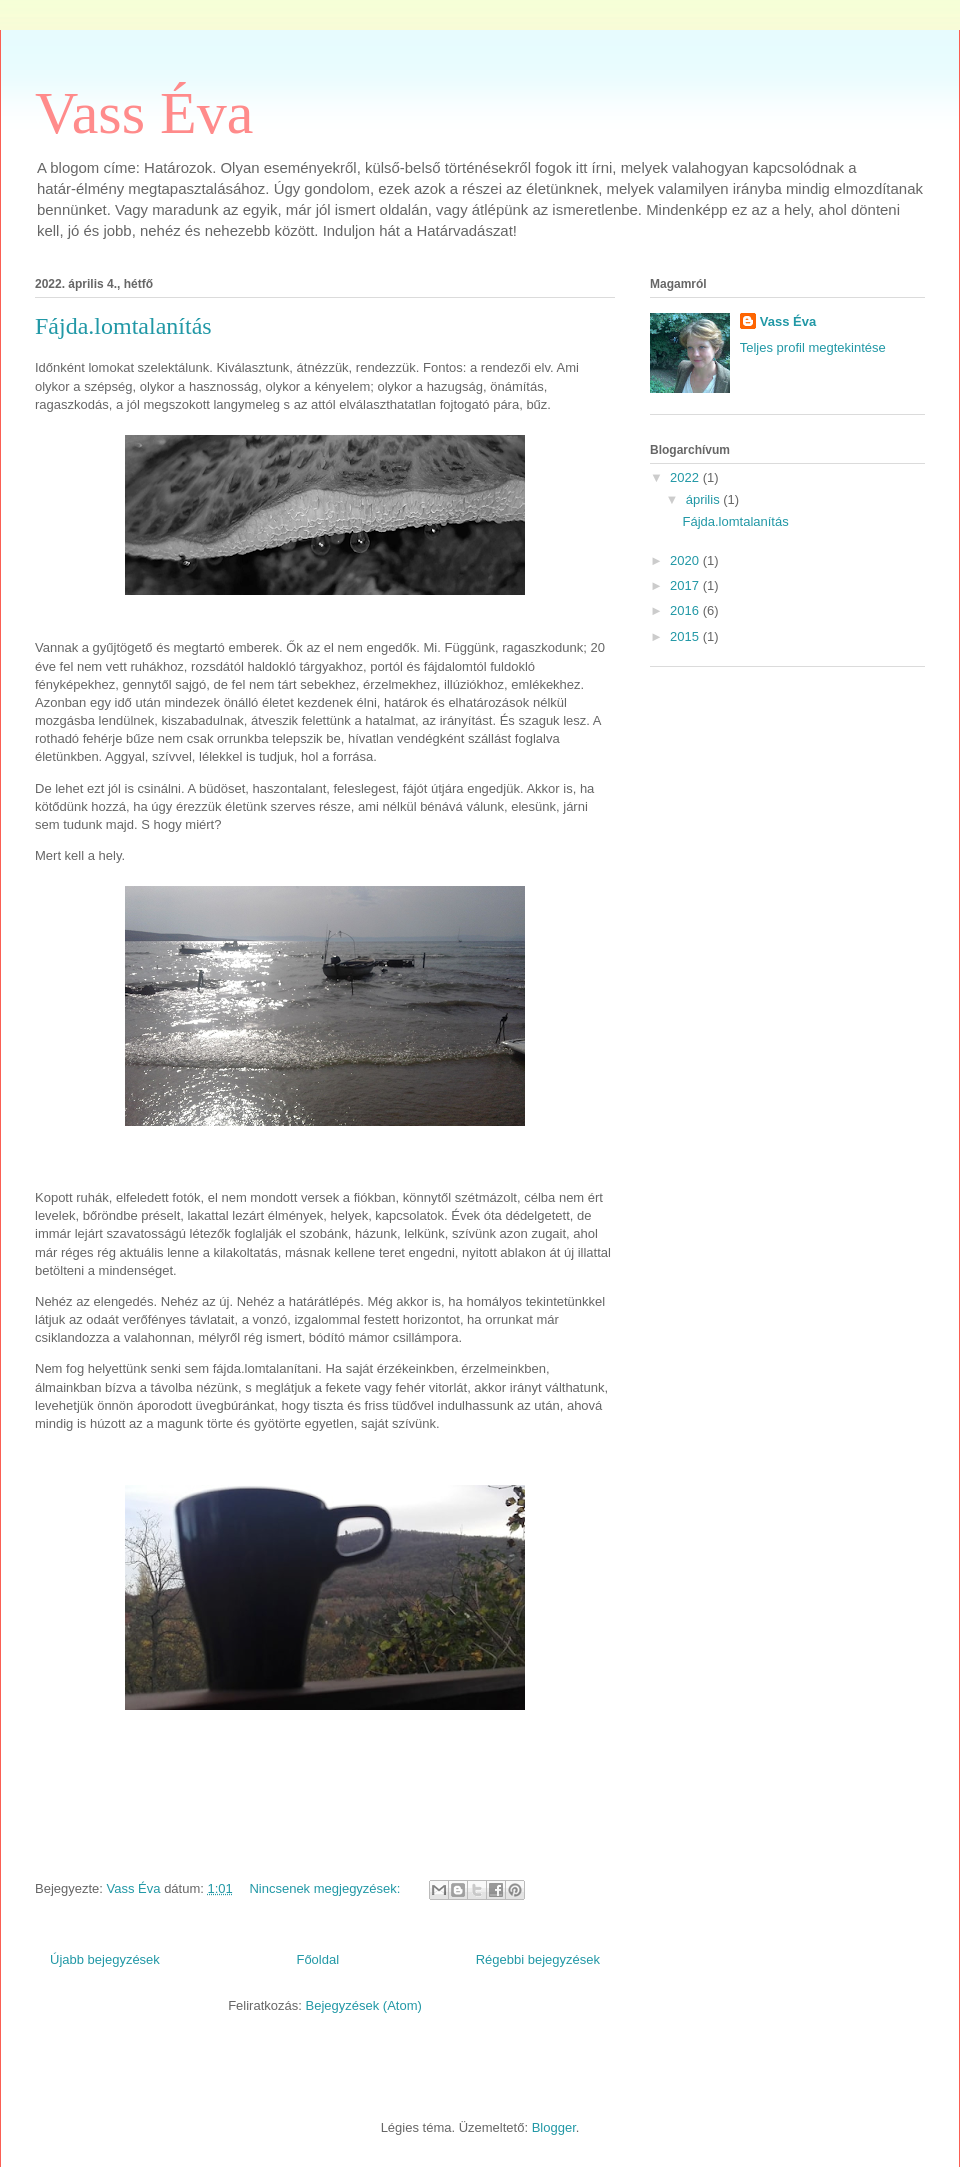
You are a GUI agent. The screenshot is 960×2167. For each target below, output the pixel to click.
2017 (686, 585)
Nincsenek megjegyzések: (326, 1888)
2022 (686, 477)
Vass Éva (144, 113)
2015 (686, 636)
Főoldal (317, 1959)
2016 (686, 610)
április (705, 499)
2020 (686, 560)
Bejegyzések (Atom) (363, 2005)
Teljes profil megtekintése (813, 347)
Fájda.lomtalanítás (123, 326)
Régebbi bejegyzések (538, 1959)
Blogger (554, 2127)
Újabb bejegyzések (105, 1959)
